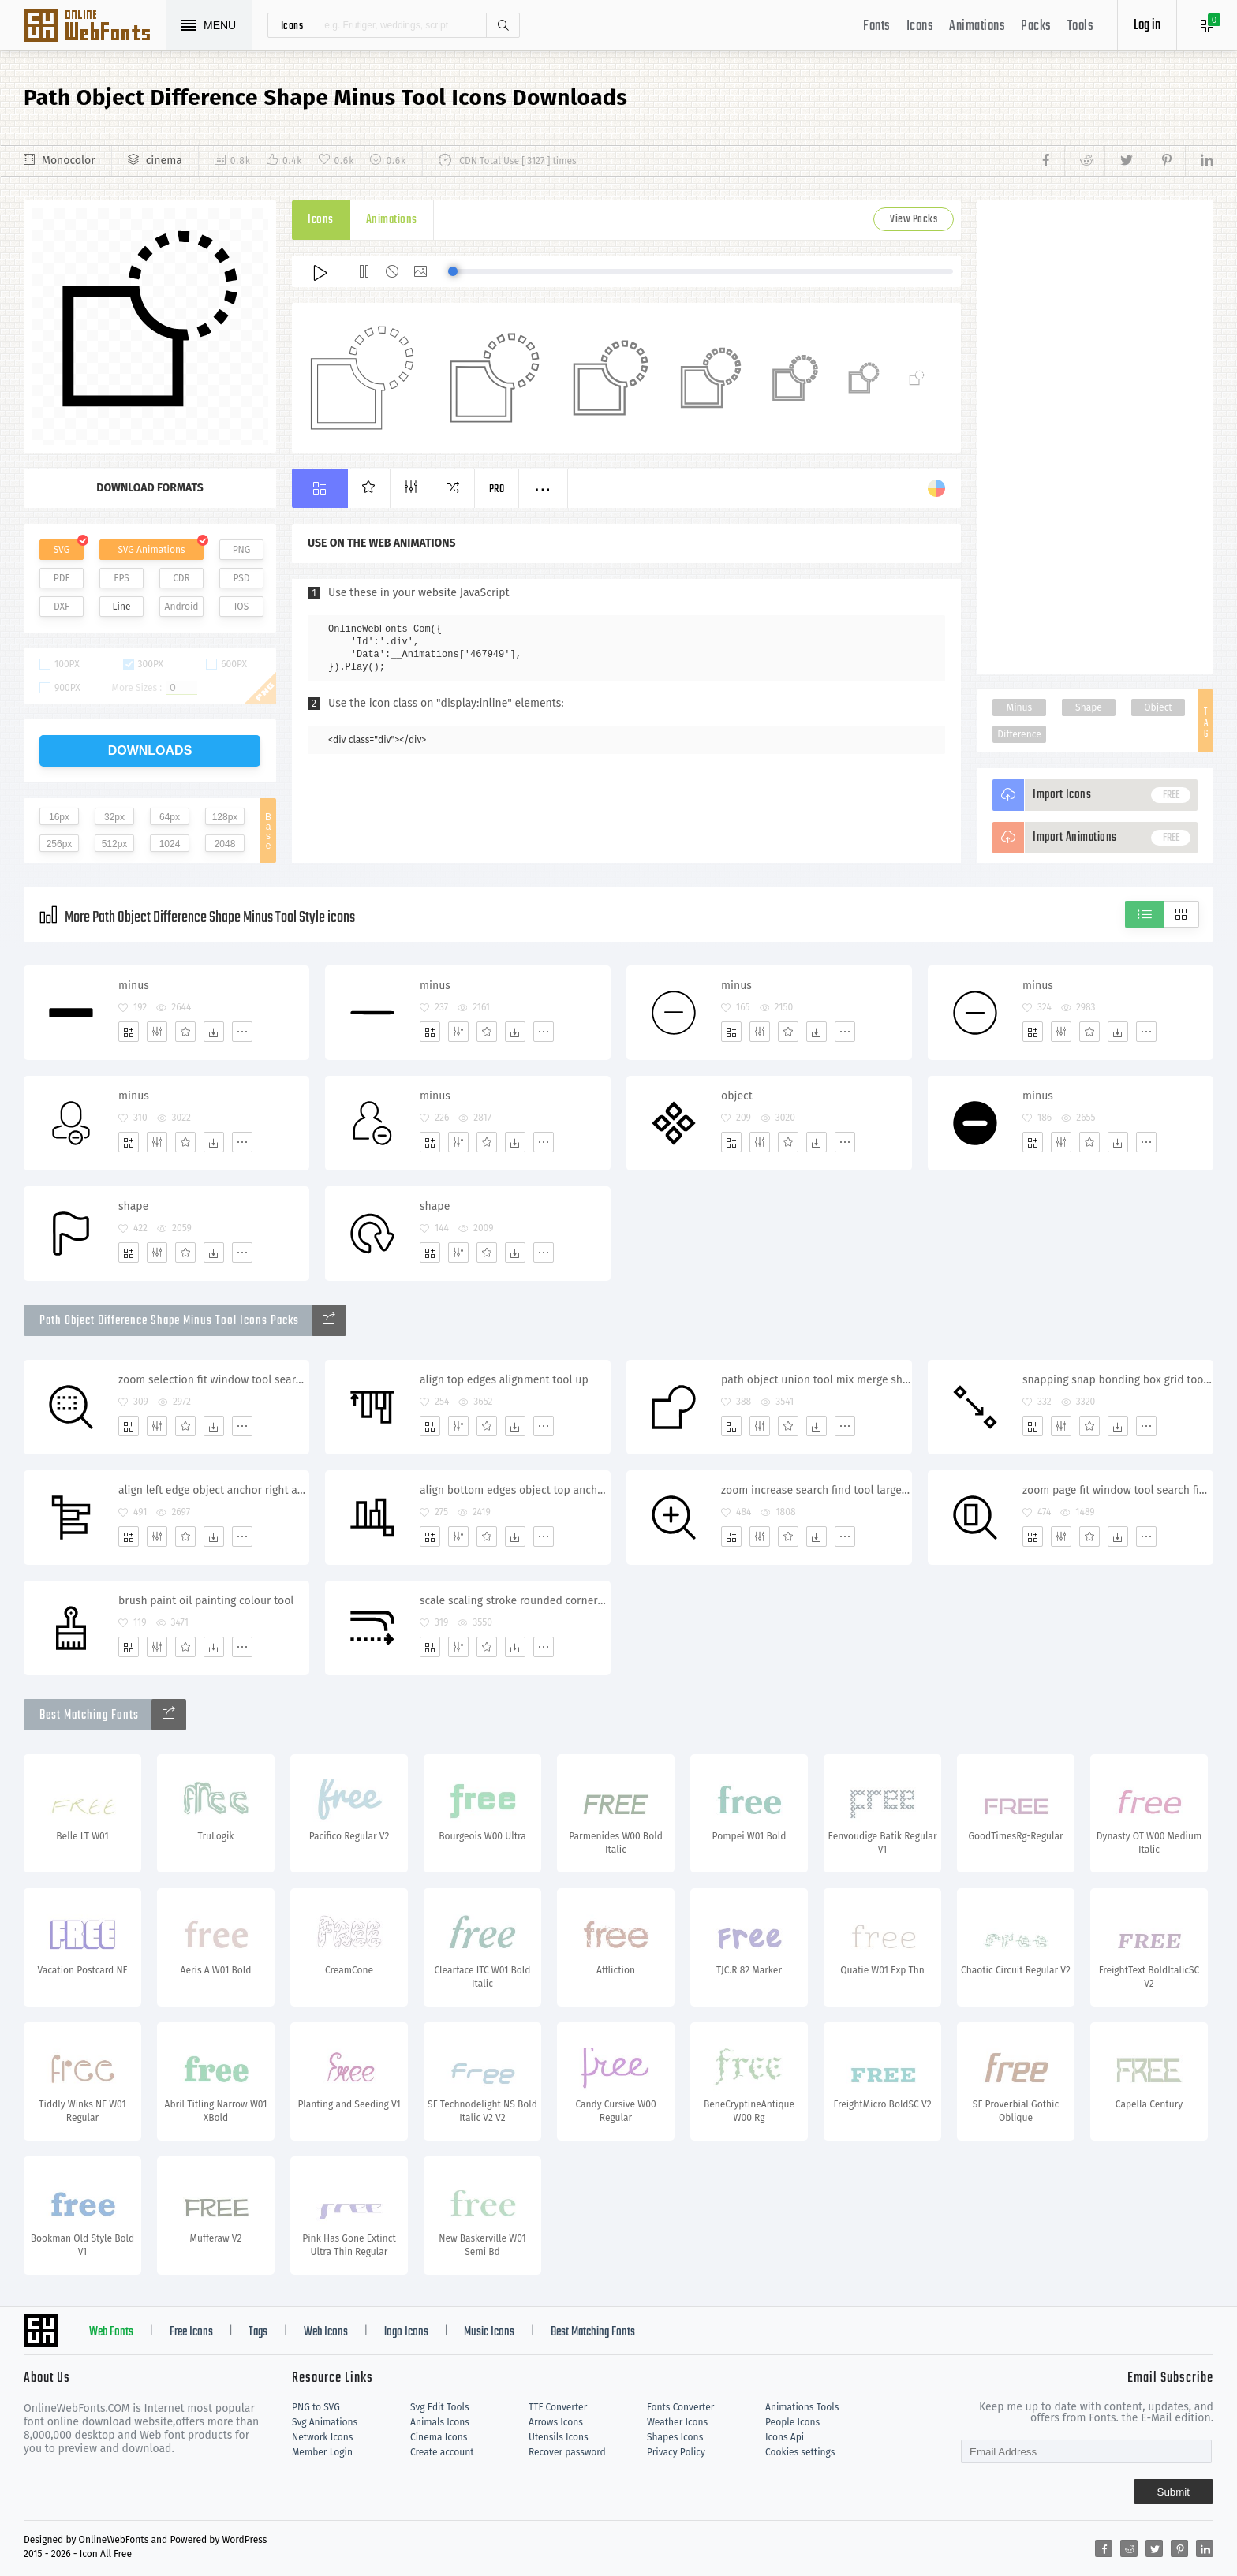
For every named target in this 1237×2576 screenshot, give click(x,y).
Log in (1147, 25)
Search (502, 25)
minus (133, 985)
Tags (258, 2332)
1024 (170, 843)
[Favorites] (185, 1031)
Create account (442, 2452)
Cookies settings (800, 2452)
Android (182, 606)
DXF (61, 606)
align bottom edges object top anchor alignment (515, 1490)
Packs (1036, 26)
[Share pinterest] (1165, 161)
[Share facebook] (1050, 161)
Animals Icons (439, 2422)
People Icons (792, 2422)
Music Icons (489, 2332)
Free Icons (191, 2332)
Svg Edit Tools (439, 2407)
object (737, 1096)
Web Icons (326, 2332)
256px (60, 843)
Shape (1088, 707)
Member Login (322, 2452)
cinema (164, 160)
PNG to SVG (316, 2407)
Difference (1019, 734)
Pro (497, 489)
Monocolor (68, 160)
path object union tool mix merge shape (816, 1380)
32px (114, 817)
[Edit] (157, 1031)
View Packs (913, 220)
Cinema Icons (438, 2437)
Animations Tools (802, 2407)
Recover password (567, 2452)
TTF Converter (558, 2407)
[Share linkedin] (1199, 161)
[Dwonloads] (214, 1031)
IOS (241, 606)
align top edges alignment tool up (504, 1380)
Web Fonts (111, 2332)
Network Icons (322, 2437)
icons (292, 25)
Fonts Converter (680, 2407)
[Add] (128, 1031)
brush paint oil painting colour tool (205, 1600)
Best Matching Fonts (593, 2332)
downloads (150, 750)
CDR (181, 578)
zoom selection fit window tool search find (213, 1380)
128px (225, 817)
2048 (225, 843)
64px (169, 817)
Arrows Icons (556, 2422)
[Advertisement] (1095, 437)
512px (115, 843)
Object (1158, 707)
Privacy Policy (676, 2452)
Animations (977, 26)
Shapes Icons (675, 2437)
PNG (242, 549)
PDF (62, 578)
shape (133, 1206)
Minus (1019, 707)
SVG (61, 549)
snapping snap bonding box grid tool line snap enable (1117, 1380)
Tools (1080, 26)
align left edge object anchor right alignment (213, 1490)
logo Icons (406, 2332)
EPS (121, 578)
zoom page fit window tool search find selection (1117, 1490)
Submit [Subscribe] (1173, 2492)
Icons (920, 26)
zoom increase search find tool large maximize (816, 1490)
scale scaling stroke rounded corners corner (515, 1600)
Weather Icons (677, 2422)
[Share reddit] (1084, 161)
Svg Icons (95, 27)
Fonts (877, 26)
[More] (242, 1031)
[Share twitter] (1124, 161)
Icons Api (784, 2437)
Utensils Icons (559, 2437)
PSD (241, 578)
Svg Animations (324, 2422)
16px (59, 817)
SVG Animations (151, 549)
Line (122, 606)
